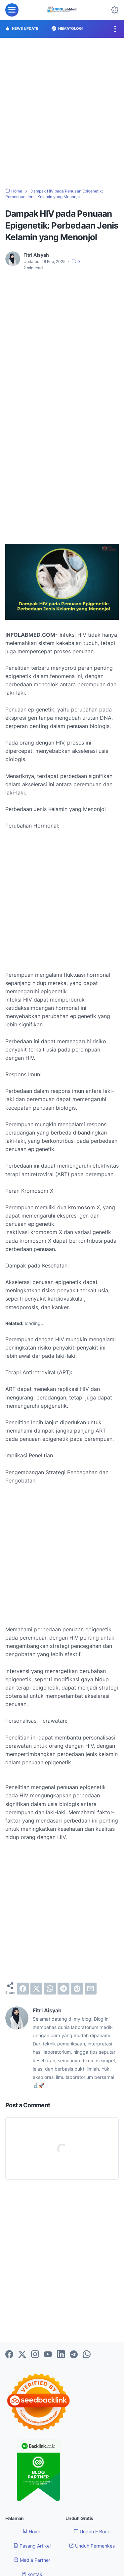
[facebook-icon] (9, 2354)
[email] (91, 1989)
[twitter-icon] (22, 2354)
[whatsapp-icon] (87, 2354)
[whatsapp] (50, 1989)
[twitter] (36, 1989)
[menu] (12, 10)
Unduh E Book (92, 2531)
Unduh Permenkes (92, 2546)
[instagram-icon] (35, 2354)
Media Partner (32, 2560)
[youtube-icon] (48, 2354)
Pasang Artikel (32, 2546)
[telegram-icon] (74, 2354)
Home (32, 2531)
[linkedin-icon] (61, 2354)
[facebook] (23, 1989)
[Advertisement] (62, 113)
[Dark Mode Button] (115, 10)
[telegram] (63, 1989)
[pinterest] (77, 1989)
